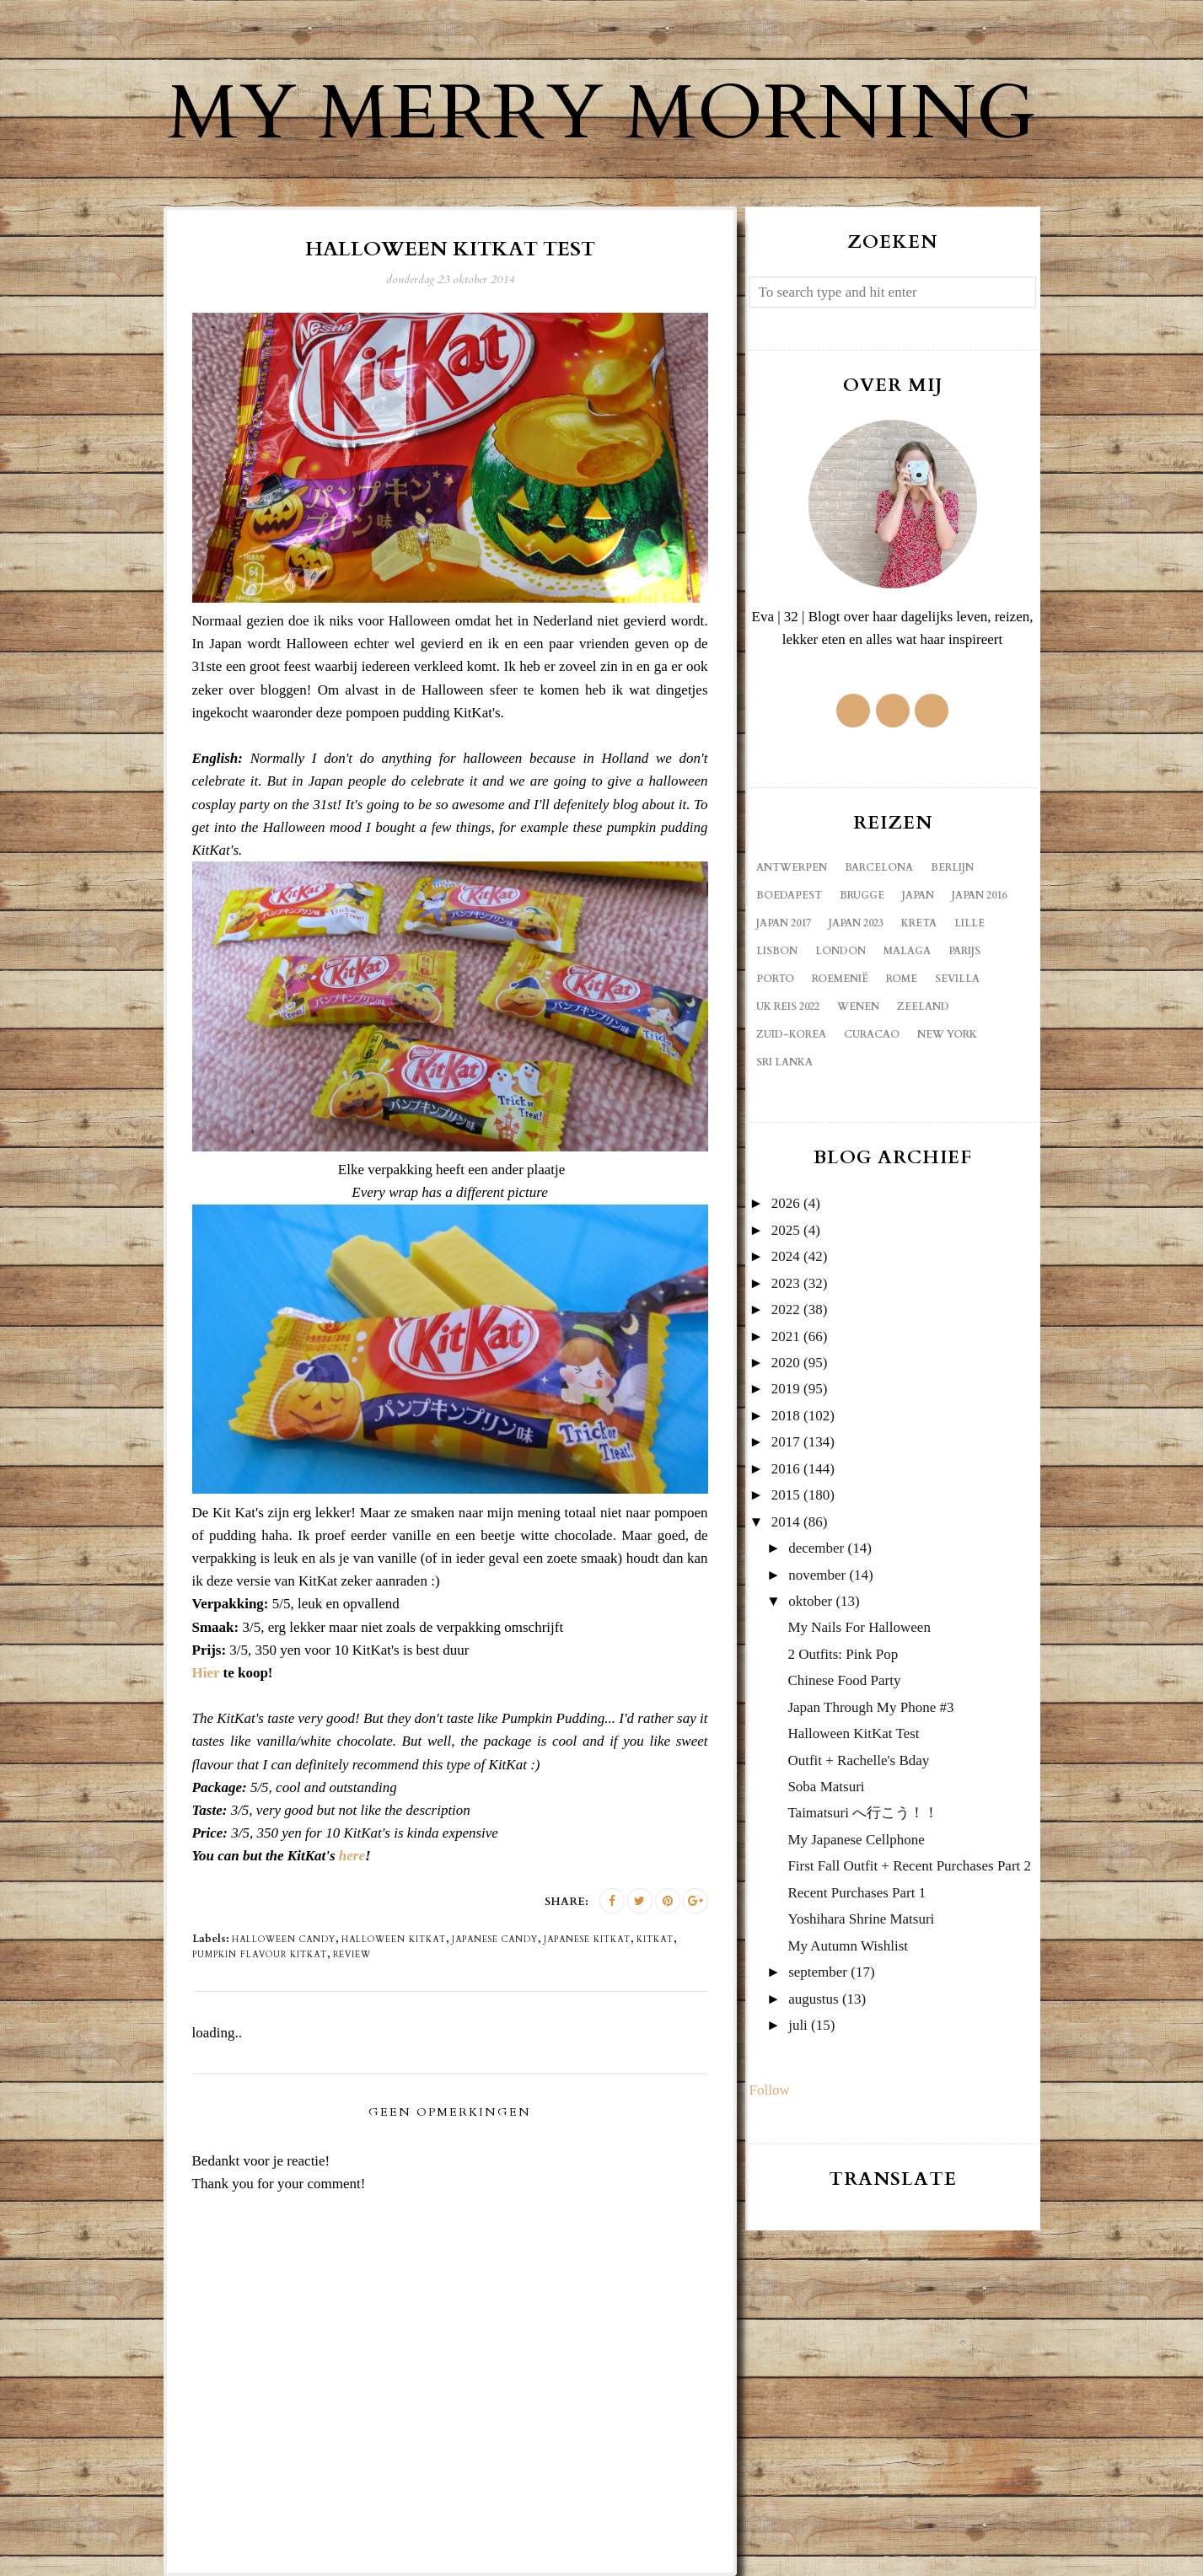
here (352, 1856)
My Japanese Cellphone (855, 1840)
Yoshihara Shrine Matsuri (860, 1919)
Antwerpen (791, 867)
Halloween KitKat (393, 1939)
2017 (785, 1442)
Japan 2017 (783, 923)
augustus (813, 1999)
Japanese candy (495, 1939)
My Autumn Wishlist (847, 1946)
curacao (872, 1034)
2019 (785, 1389)
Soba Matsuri (825, 1787)
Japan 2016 (979, 895)
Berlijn (952, 867)
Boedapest (789, 895)
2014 (785, 1522)
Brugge (862, 895)
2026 (785, 1203)
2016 (785, 1469)
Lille (969, 923)
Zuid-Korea (791, 1034)
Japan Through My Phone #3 (870, 1707)
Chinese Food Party (843, 1680)
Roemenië (840, 978)
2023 (785, 1283)
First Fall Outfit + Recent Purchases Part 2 (909, 1866)
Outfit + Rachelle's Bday (858, 1760)
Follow (769, 2090)
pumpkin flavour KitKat (259, 1955)
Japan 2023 (856, 923)
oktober (810, 1601)
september (817, 1972)
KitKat (655, 1939)
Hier (206, 1673)
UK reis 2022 (787, 1006)
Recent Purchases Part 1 (856, 1893)
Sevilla (957, 978)
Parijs (964, 951)
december (816, 1548)
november (817, 1575)
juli (798, 2025)
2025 (785, 1230)
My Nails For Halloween (859, 1627)
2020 (785, 1363)
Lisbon (777, 951)
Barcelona (879, 867)
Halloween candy (284, 1939)
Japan (918, 895)
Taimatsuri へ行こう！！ (862, 1813)
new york (947, 1034)
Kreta (919, 923)
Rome (901, 978)
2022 (785, 1309)
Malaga (907, 951)
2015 (785, 1495)
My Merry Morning (602, 113)
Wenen (858, 1006)
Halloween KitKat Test (853, 1733)
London (840, 951)
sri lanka (784, 1062)
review (352, 1955)
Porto (775, 978)
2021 (785, 1336)
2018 (785, 1416)
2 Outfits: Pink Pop (842, 1654)
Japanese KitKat (587, 1939)
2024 (785, 1256)
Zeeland (923, 1006)
